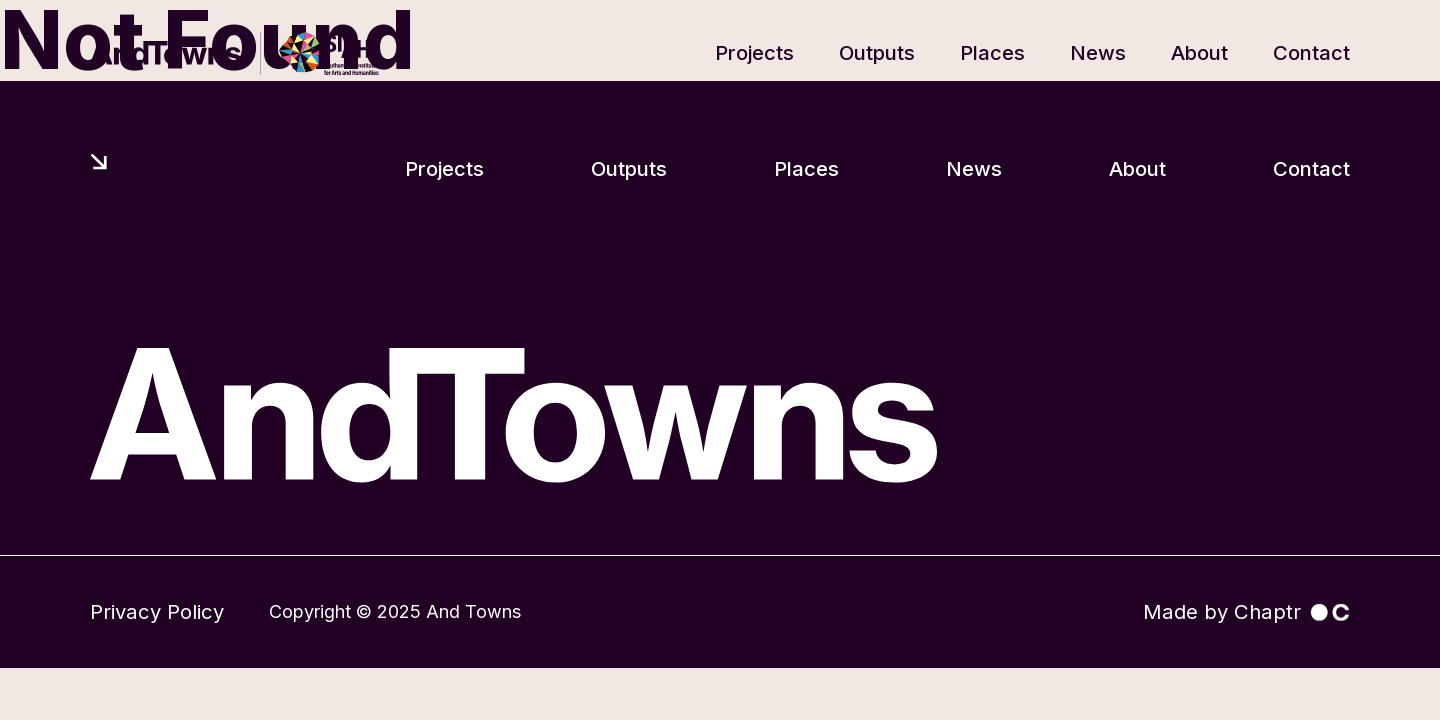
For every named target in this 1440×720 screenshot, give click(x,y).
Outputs (877, 52)
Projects (754, 52)
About (1199, 52)
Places (992, 52)
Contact (1311, 52)
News (1098, 52)
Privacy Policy (157, 611)
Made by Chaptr (1246, 611)
